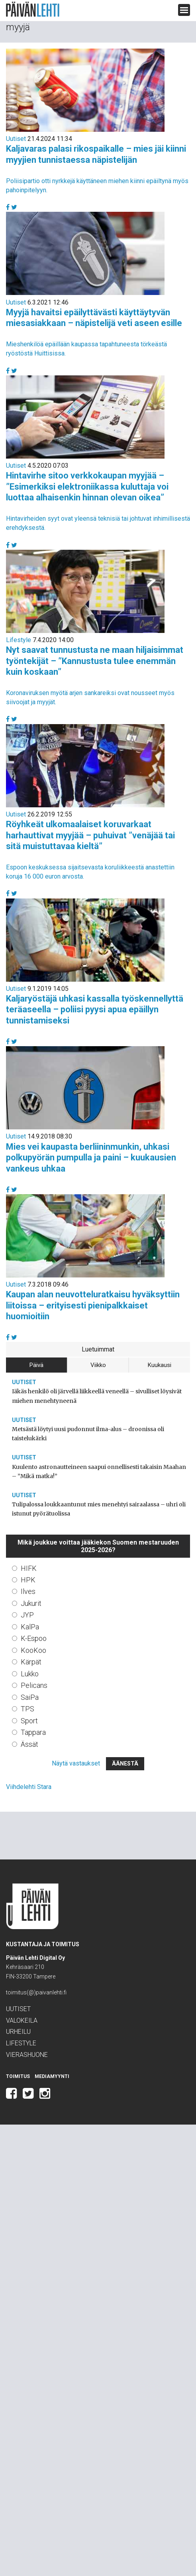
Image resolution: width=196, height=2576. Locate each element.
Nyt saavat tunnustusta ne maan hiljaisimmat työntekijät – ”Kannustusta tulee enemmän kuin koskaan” (94, 661)
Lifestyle (18, 640)
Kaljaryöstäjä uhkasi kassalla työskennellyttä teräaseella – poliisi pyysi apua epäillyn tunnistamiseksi (94, 1009)
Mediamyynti (52, 2076)
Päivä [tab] (36, 1365)
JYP (27, 1615)
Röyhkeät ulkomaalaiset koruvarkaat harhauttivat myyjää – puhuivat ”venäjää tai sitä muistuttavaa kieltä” (90, 835)
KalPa (30, 1627)
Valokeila (21, 2020)
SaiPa (30, 1697)
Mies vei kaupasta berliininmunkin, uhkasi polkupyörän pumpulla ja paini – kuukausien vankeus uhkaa (91, 1158)
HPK (28, 1580)
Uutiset (16, 139)
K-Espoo (34, 1638)
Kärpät (31, 1662)
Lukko (30, 1674)
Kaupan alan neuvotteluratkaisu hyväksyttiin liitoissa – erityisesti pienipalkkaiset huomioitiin (93, 1305)
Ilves (28, 1591)
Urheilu (18, 2031)
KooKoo (33, 1650)
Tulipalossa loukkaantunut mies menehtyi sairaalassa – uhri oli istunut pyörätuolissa (99, 1509)
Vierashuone (27, 2054)
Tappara (33, 1732)
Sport (29, 1721)
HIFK (29, 1568)
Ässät (29, 1744)
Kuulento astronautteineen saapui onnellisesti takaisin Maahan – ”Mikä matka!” (99, 1471)
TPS (27, 1709)
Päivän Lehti (32, 9)
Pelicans (34, 1685)
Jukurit (31, 1603)
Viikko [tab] (98, 1365)
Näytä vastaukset (76, 1763)
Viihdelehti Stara (28, 1787)
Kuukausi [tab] (159, 1365)
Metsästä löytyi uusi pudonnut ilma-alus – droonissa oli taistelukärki (88, 1434)
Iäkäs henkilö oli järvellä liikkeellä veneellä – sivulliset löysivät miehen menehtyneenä (97, 1396)
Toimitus (18, 2076)
